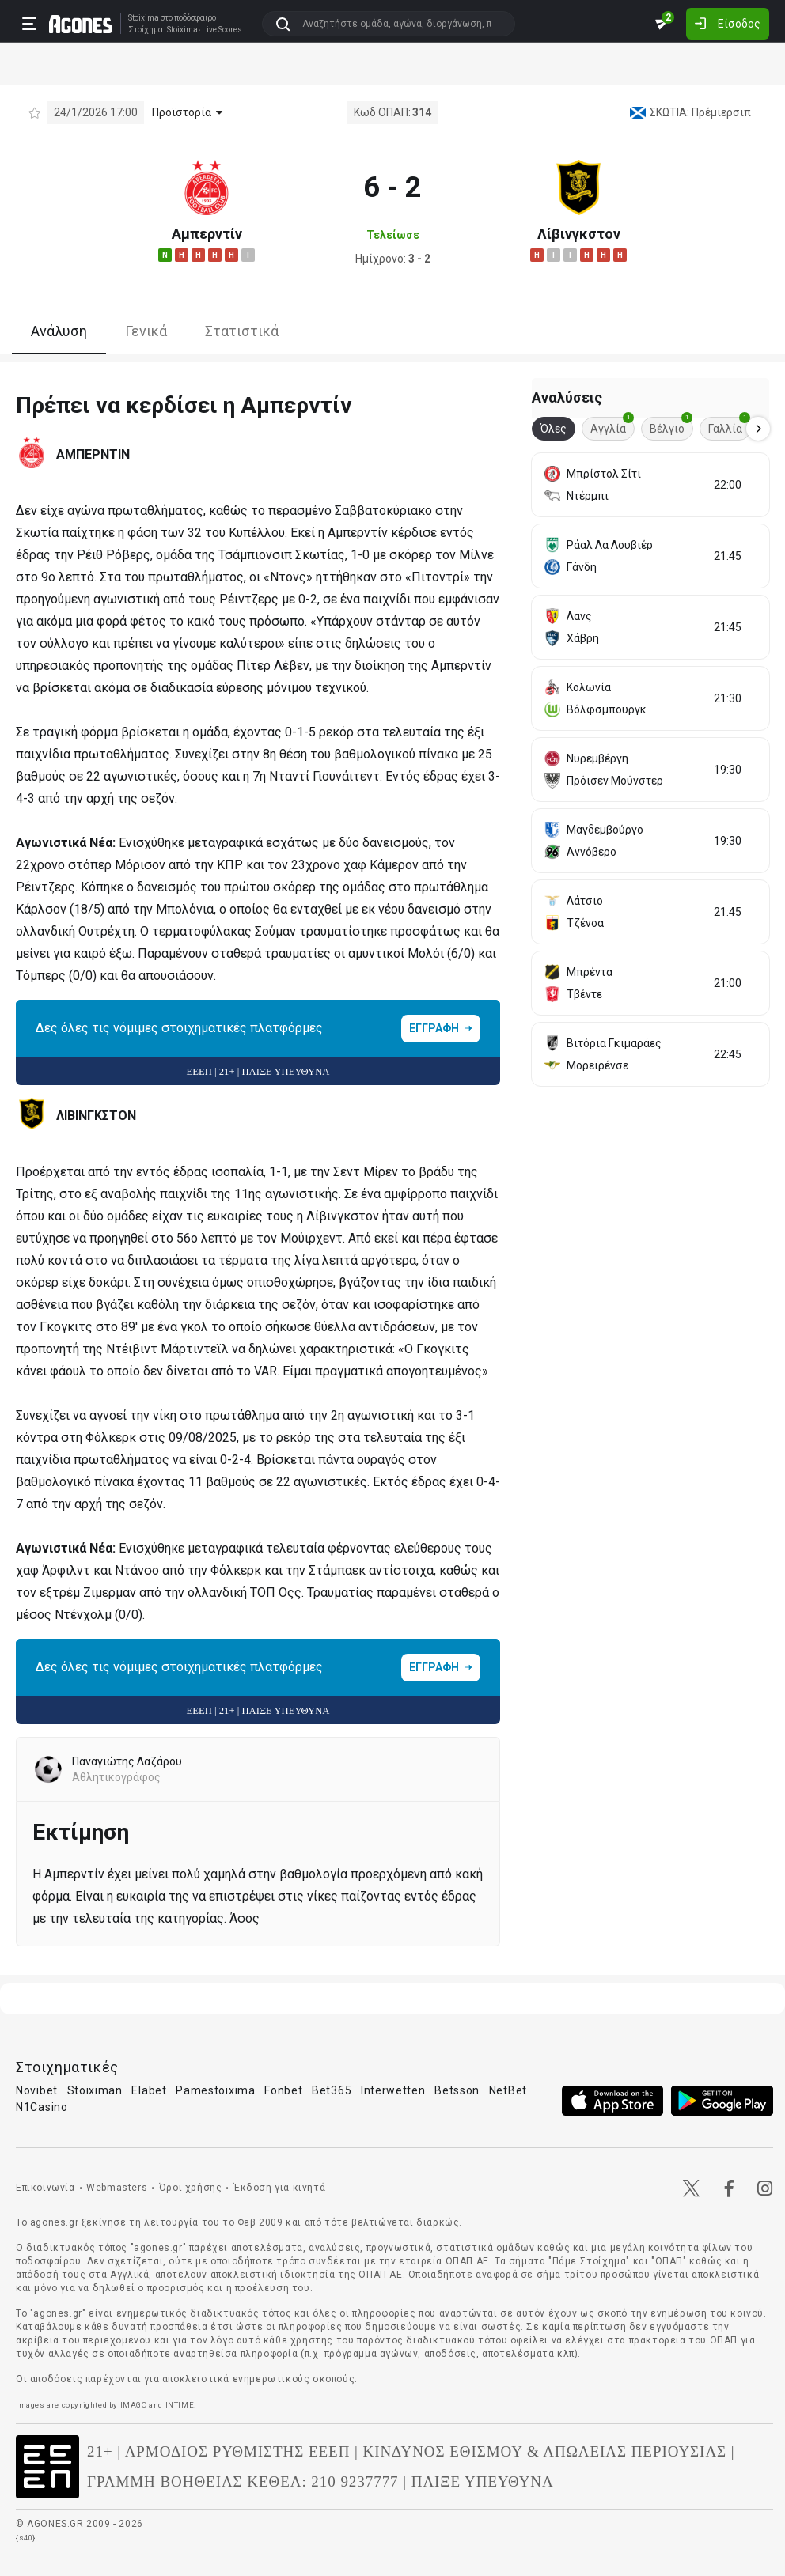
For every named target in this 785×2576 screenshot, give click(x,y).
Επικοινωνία (45, 2187)
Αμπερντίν (207, 233)
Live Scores (222, 30)
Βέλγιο (671, 426)
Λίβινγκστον (578, 233)
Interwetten (393, 2090)
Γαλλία (729, 426)
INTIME (180, 2404)
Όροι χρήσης (190, 2187)
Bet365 (331, 2090)
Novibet (37, 2090)
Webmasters (116, 2187)
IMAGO (133, 2404)
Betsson (457, 2090)
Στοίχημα (145, 30)
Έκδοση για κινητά (279, 2187)
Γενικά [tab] (146, 331)
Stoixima (143, 17)
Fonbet (283, 2090)
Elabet (148, 2090)
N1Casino (42, 2107)
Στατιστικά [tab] (242, 331)
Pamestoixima (215, 2090)
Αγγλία (612, 426)
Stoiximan (95, 2090)
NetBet (508, 2090)
